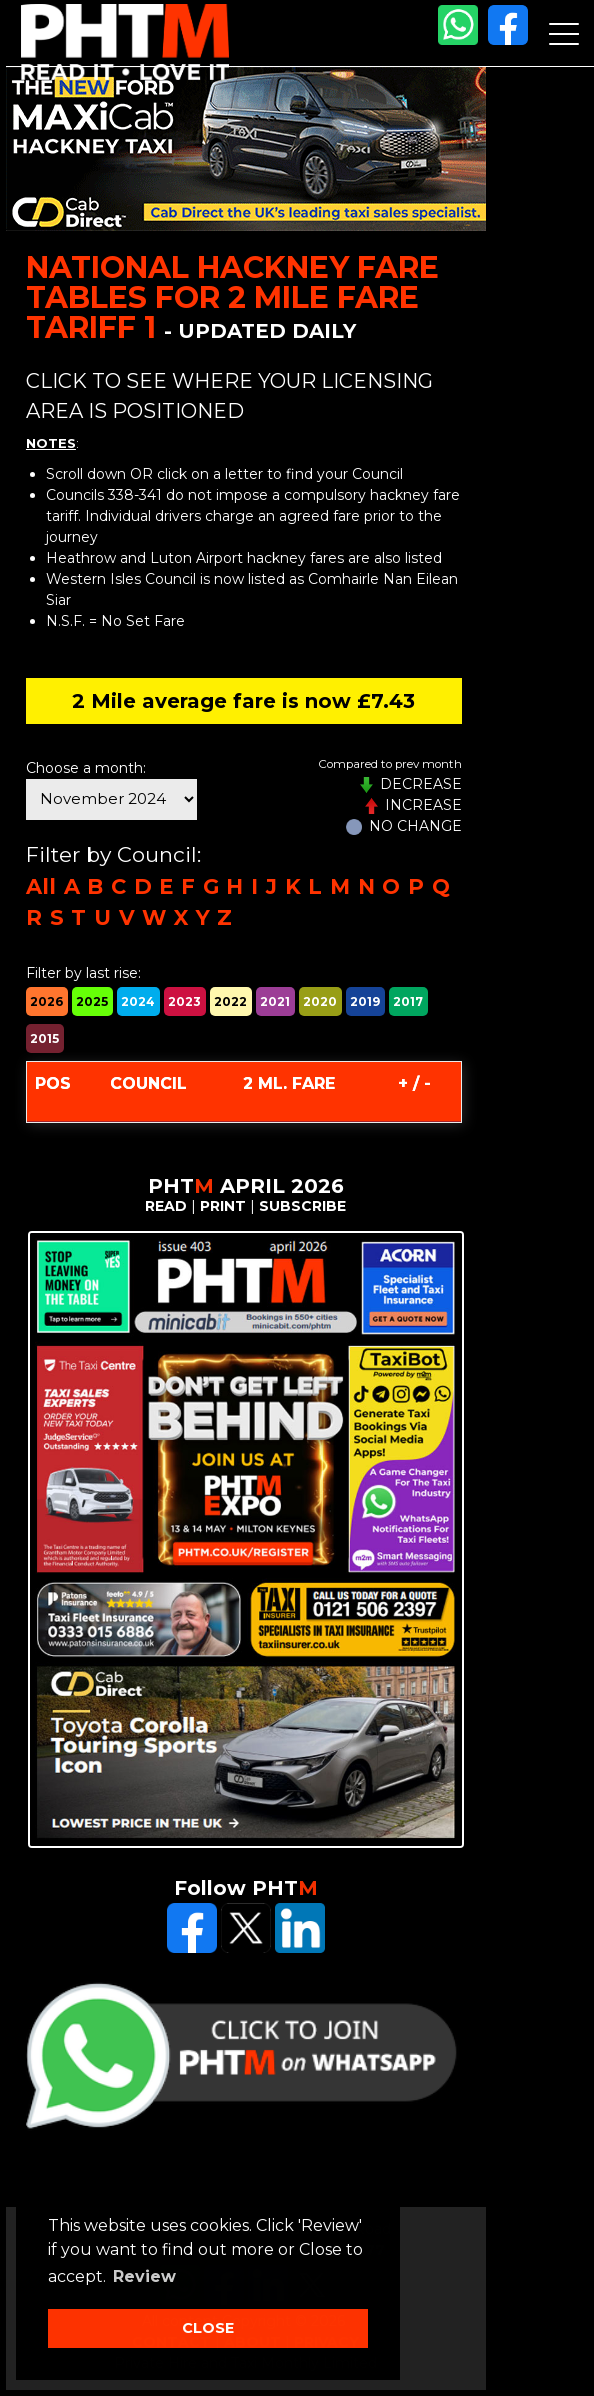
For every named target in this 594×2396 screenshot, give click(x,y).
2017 (408, 1001)
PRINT (223, 1206)
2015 (44, 1038)
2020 (320, 1001)
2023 (184, 1001)
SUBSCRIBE (302, 1206)
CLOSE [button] (208, 2328)
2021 (275, 1001)
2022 (230, 1001)
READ (166, 1206)
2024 (138, 1001)
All (41, 886)
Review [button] (144, 2276)
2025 (92, 1001)
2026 (46, 1001)
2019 (365, 1001)
